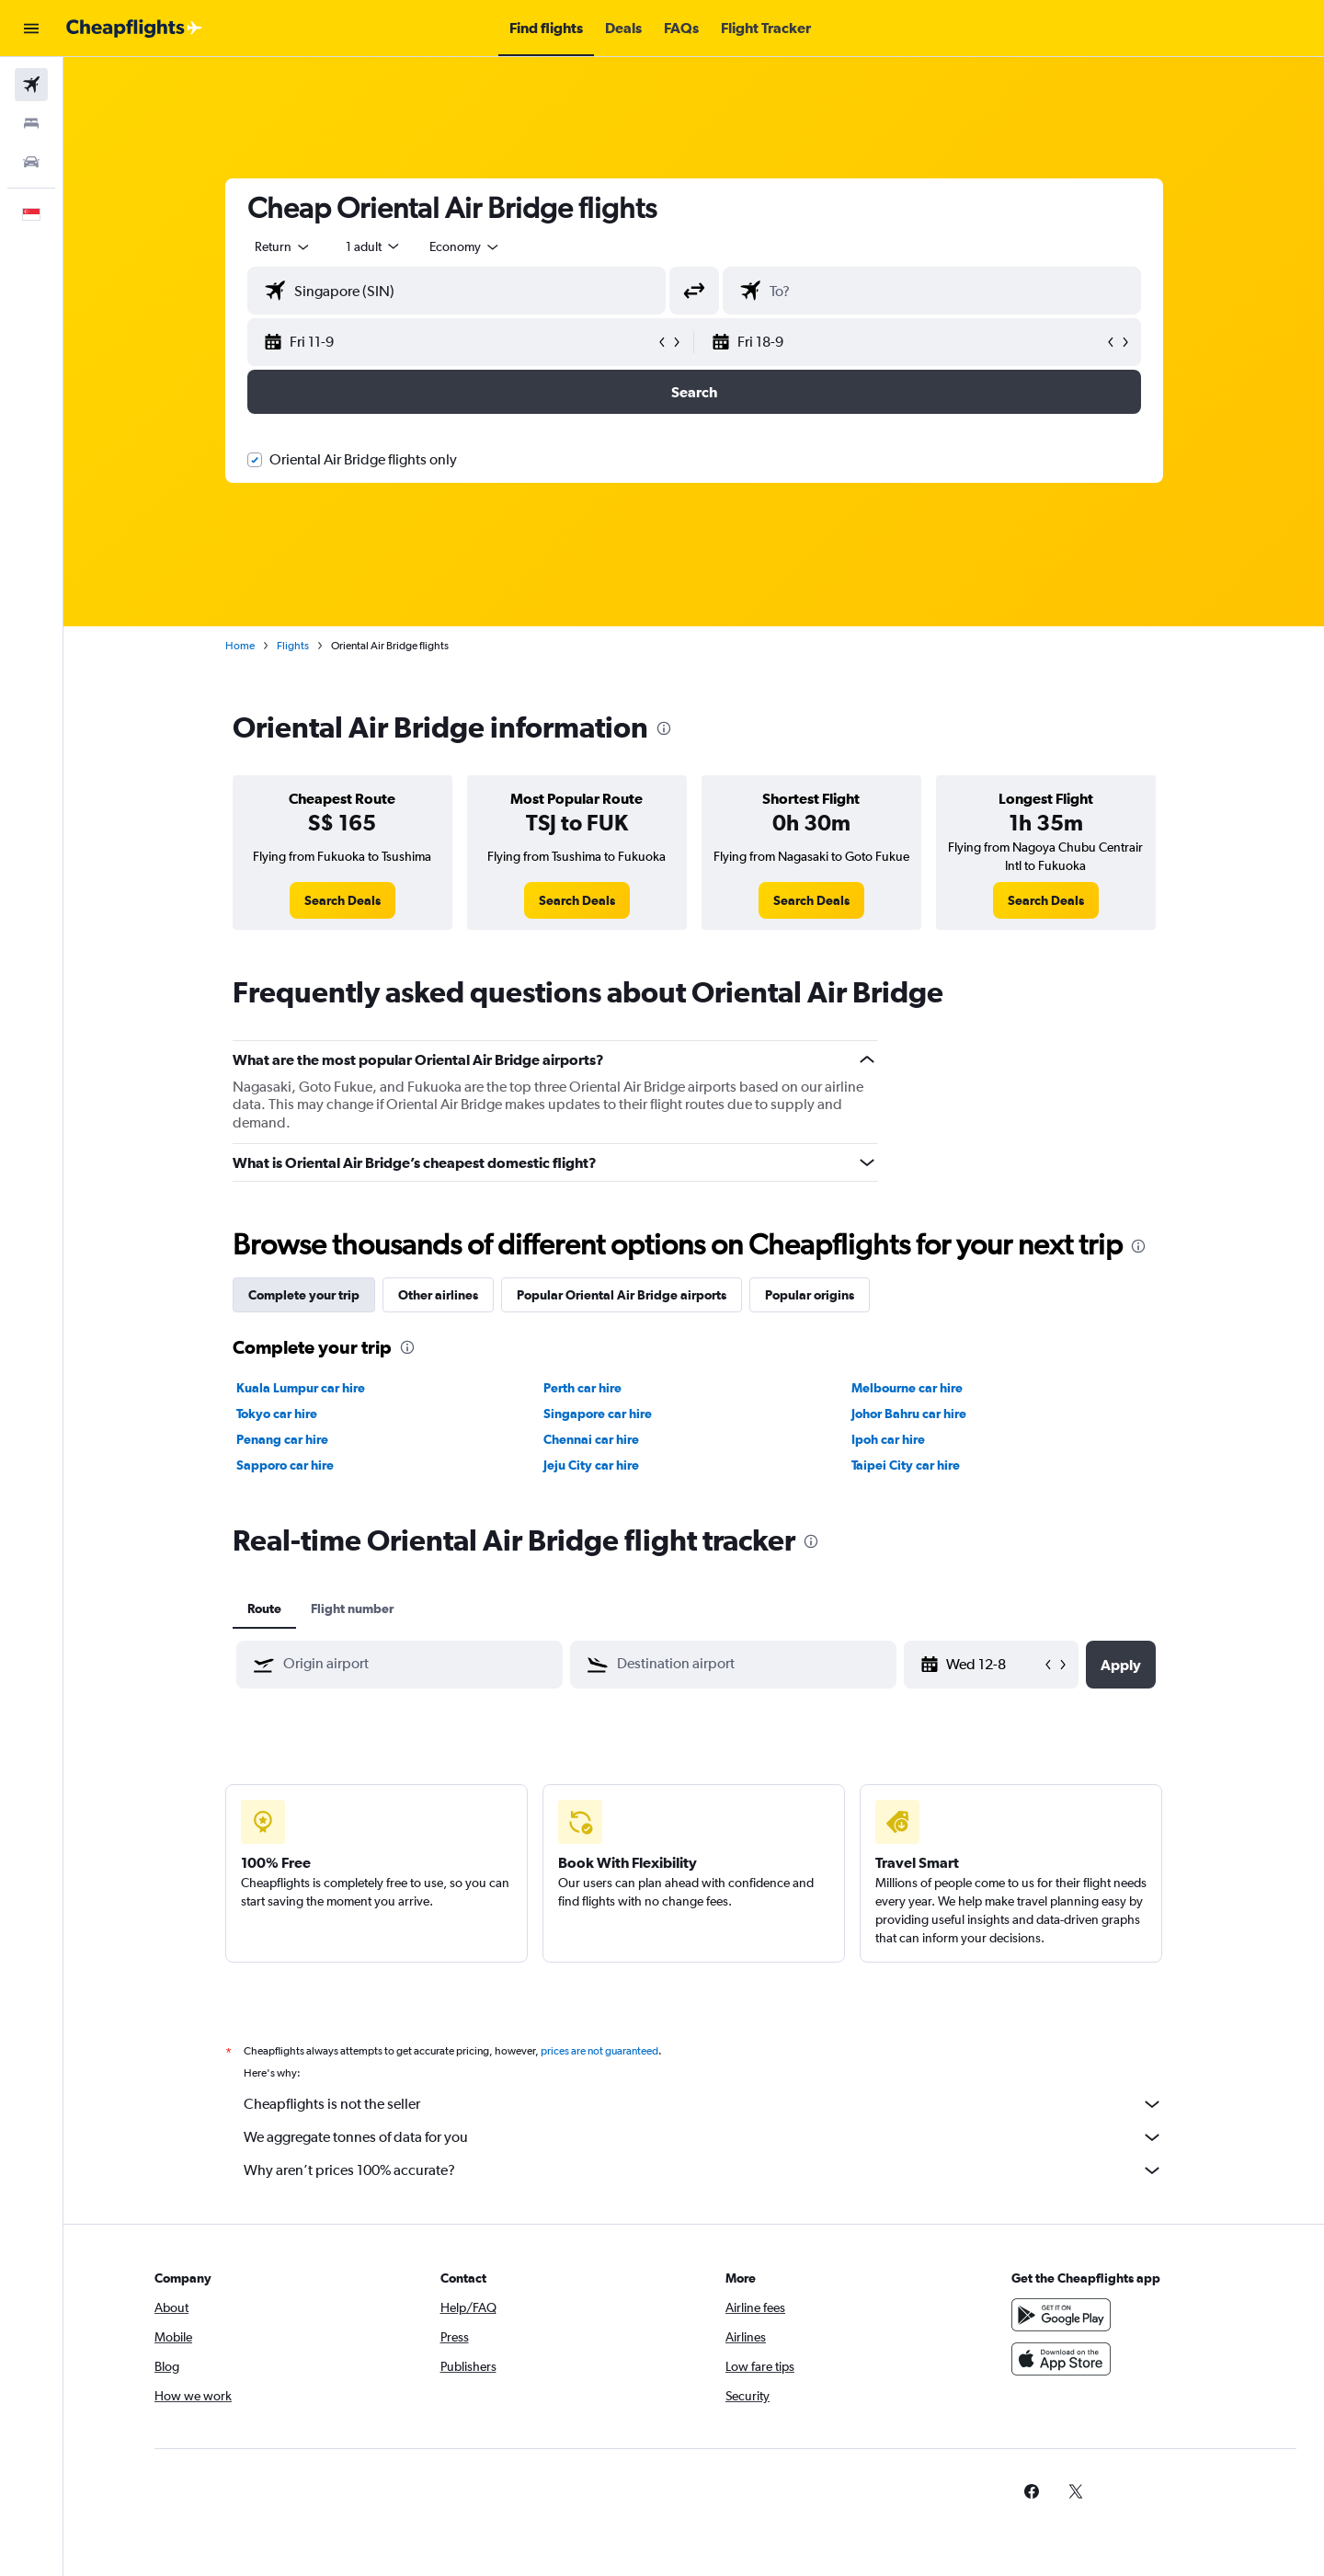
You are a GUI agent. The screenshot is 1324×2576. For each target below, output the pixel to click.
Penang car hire (282, 1439)
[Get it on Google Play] (1061, 2314)
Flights (293, 645)
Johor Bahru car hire (908, 1413)
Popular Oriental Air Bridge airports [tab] (621, 1295)
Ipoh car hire (888, 1439)
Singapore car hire (597, 1413)
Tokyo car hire (276, 1413)
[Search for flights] (31, 84)
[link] (342, 900)
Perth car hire (582, 1387)
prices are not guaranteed (599, 2050)
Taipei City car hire (905, 1465)
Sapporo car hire (285, 1465)
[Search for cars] (31, 161)
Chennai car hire (591, 1439)
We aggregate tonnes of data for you (703, 2137)
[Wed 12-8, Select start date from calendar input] (993, 1665)
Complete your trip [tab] (304, 1295)
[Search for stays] (31, 123)
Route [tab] (264, 1608)
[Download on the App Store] (1061, 2359)
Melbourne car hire (907, 1387)
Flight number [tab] (352, 1608)
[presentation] (664, 728)
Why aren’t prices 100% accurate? (703, 2170)
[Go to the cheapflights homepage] (134, 28)
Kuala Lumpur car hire (300, 1387)
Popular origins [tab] (809, 1295)
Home (240, 645)
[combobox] (283, 246)
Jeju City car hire (591, 1465)
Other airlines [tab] (438, 1295)
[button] (31, 28)
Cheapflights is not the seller (703, 2104)
